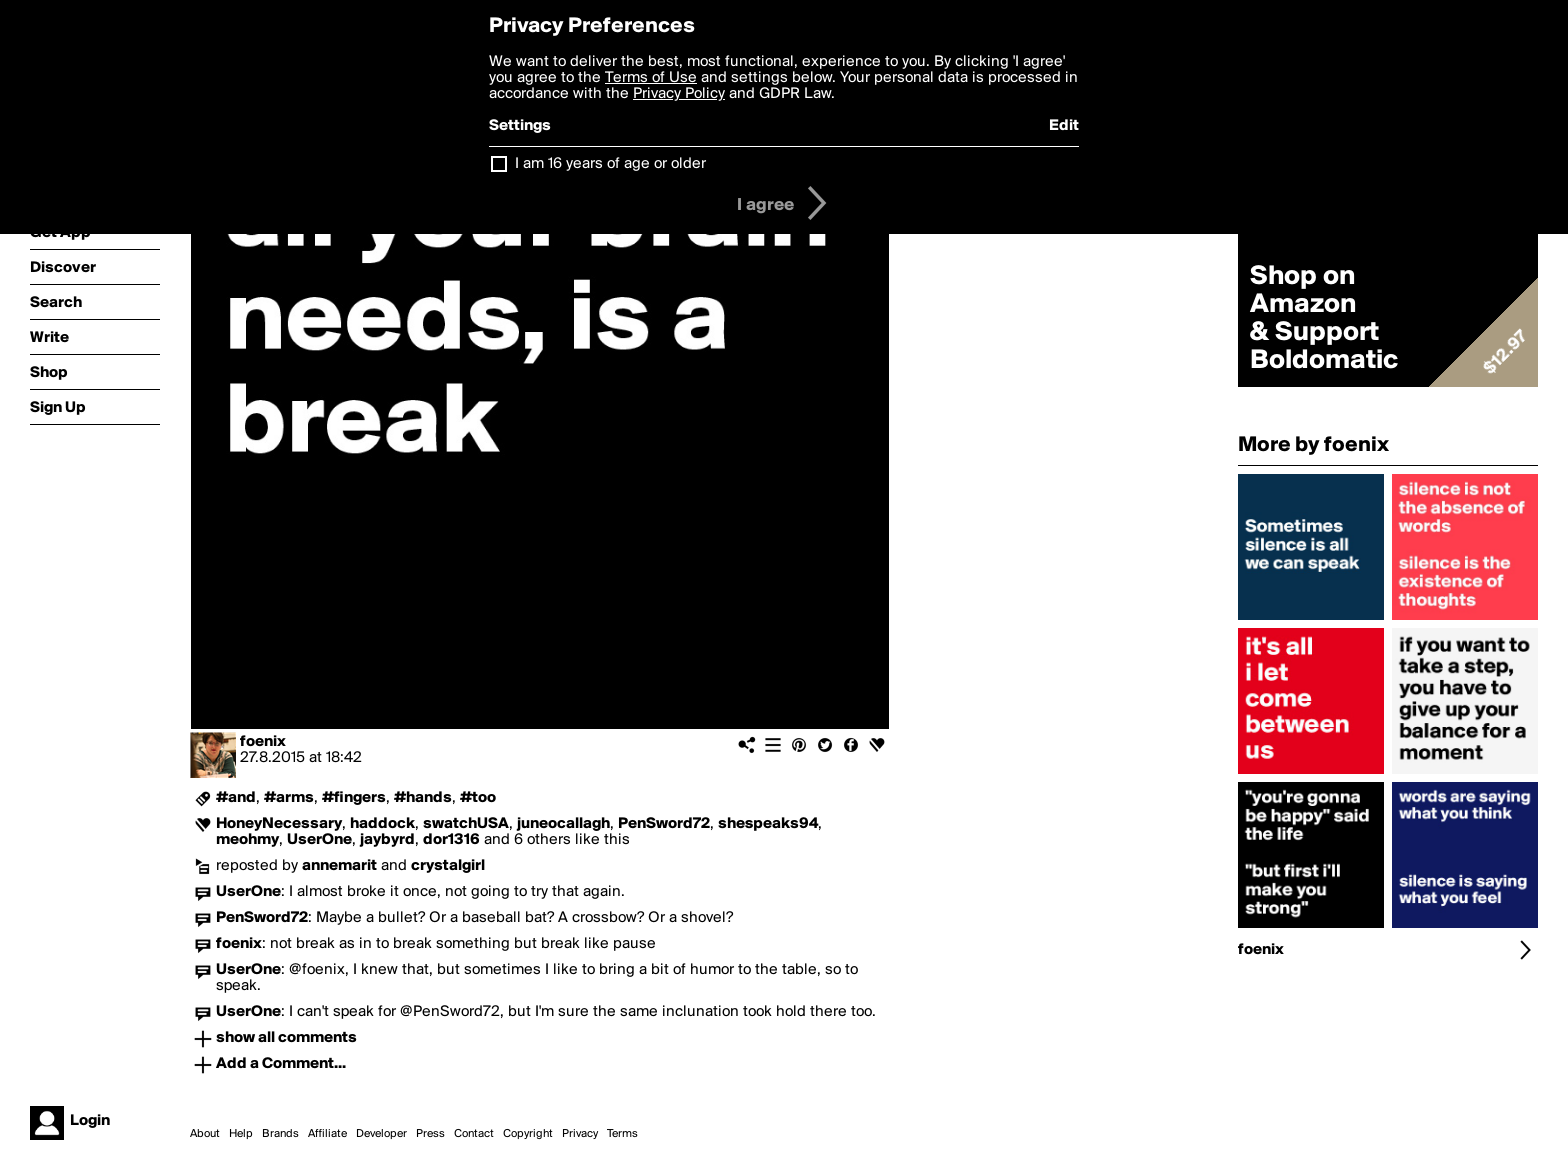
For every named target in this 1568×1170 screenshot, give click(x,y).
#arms (289, 798)
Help (241, 1134)
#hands (423, 798)
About (205, 1134)
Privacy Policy (679, 94)
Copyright (528, 1134)
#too (478, 798)
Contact (474, 1134)
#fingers (354, 798)
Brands (280, 1134)
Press (430, 1134)
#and (236, 798)
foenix (263, 742)
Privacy (580, 1134)
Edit (1064, 126)
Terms (622, 1134)
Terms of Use (651, 78)
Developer (381, 1134)
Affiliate (327, 1134)
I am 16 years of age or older (610, 164)
